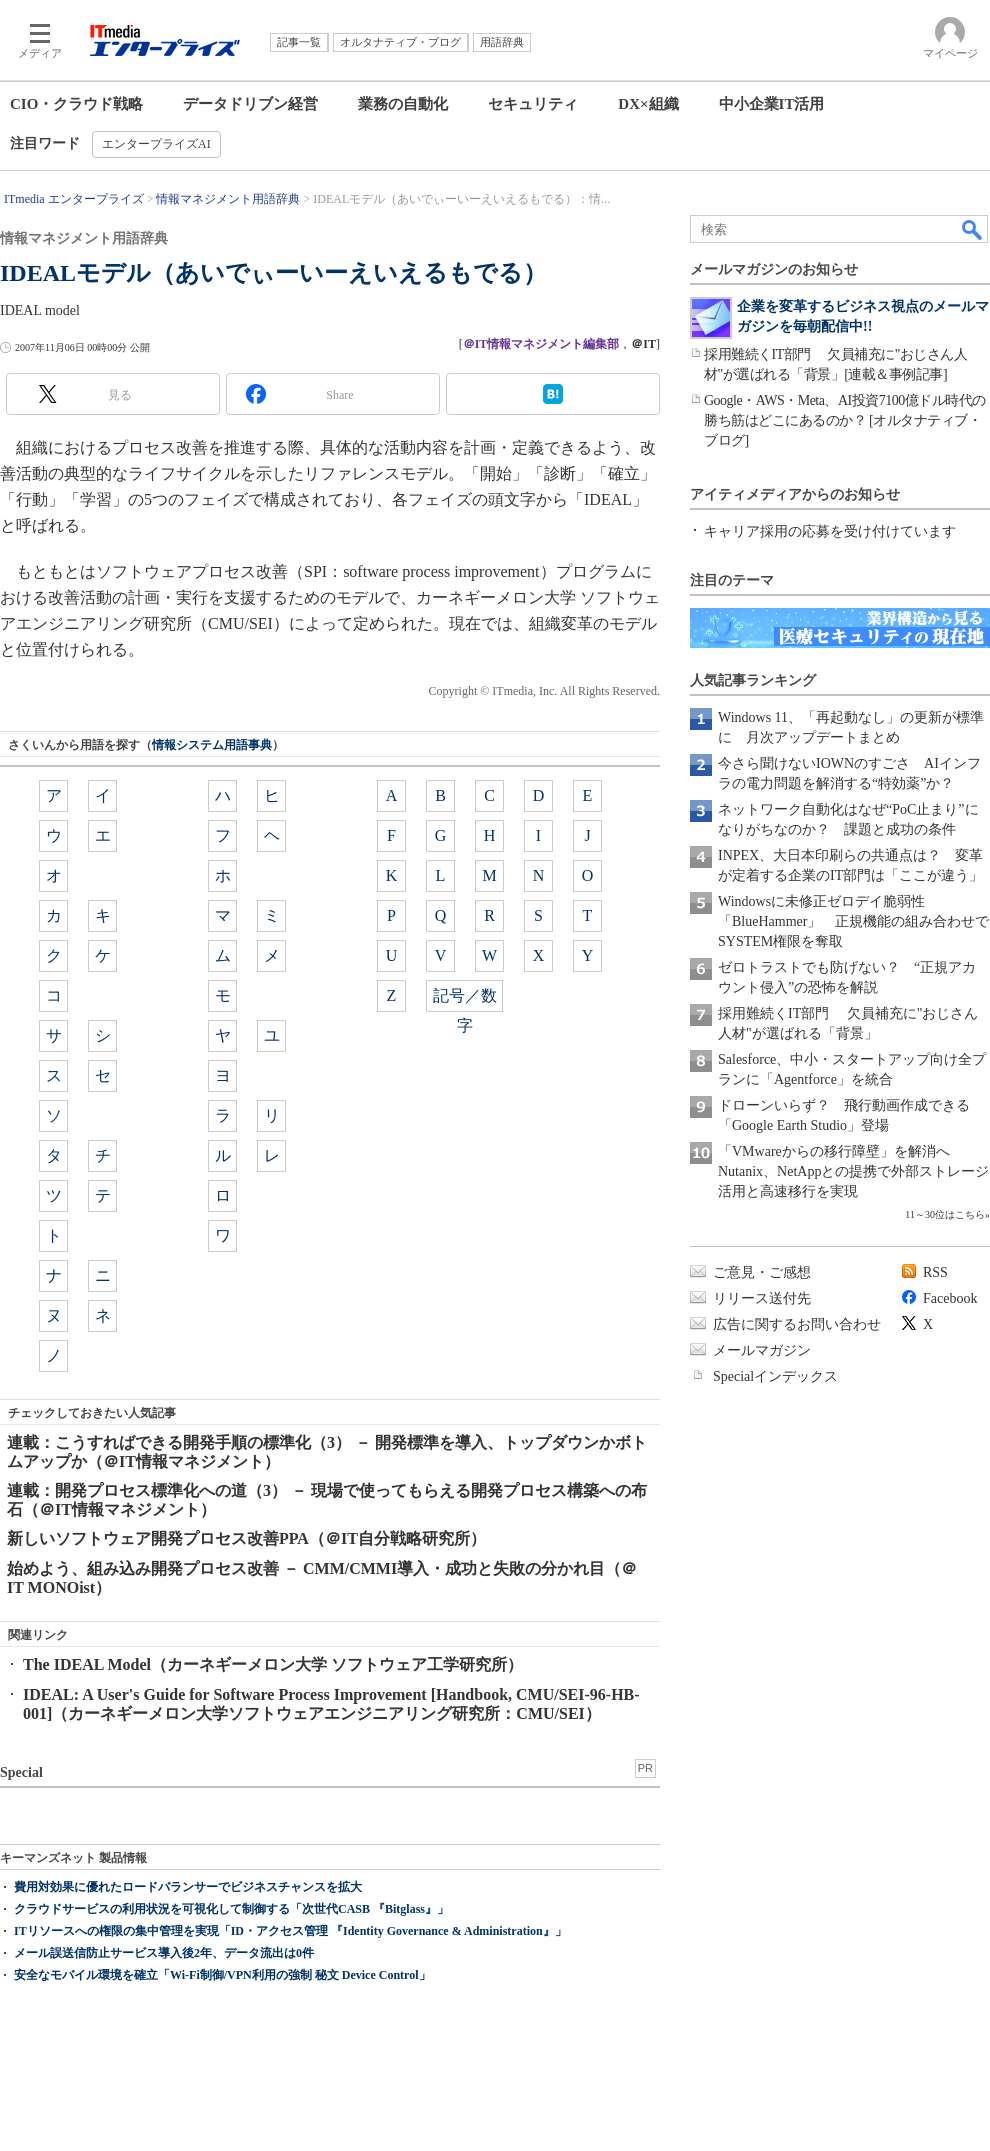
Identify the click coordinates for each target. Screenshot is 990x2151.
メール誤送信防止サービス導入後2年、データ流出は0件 (164, 1953)
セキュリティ (533, 104)
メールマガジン (762, 1350)
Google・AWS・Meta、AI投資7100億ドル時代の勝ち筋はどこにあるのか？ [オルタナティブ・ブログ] (845, 420)
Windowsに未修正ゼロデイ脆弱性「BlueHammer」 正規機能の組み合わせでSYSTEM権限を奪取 (853, 921)
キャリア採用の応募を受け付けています (830, 531)
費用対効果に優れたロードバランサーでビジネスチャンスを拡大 (188, 1887)
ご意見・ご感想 (762, 1272)
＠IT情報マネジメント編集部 (541, 344)
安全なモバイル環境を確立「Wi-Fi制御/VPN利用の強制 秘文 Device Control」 (222, 1975)
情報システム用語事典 (212, 745)
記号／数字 (465, 999)
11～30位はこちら (945, 1214)
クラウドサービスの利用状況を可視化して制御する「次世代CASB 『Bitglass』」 (231, 1909)
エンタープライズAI (156, 144)
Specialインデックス (775, 1376)
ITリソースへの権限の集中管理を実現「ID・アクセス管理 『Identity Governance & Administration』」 (290, 1931)
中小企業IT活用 (772, 104)
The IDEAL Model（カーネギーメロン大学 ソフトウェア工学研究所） (273, 1664)
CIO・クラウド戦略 (76, 104)
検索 (973, 229)
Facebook (950, 1298)
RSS (935, 1272)
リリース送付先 (762, 1298)
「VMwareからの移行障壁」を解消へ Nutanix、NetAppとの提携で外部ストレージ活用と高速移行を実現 (853, 1171)
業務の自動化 (403, 104)
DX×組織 (648, 104)
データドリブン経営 (250, 104)
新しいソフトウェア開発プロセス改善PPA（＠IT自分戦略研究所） (246, 1538)
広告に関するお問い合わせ (797, 1324)
